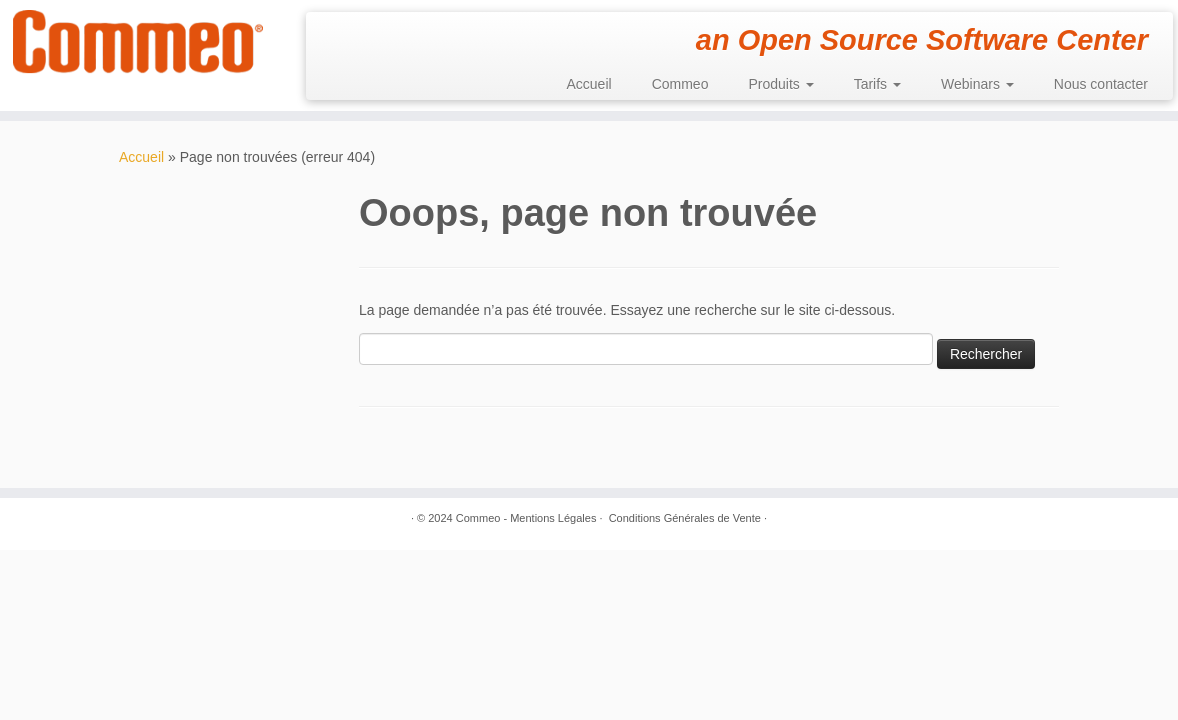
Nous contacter (1101, 84)
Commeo (680, 84)
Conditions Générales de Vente (685, 518)
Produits (780, 84)
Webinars (977, 84)
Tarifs (877, 84)
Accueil (588, 84)
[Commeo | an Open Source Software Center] (138, 42)
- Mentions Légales (549, 518)
